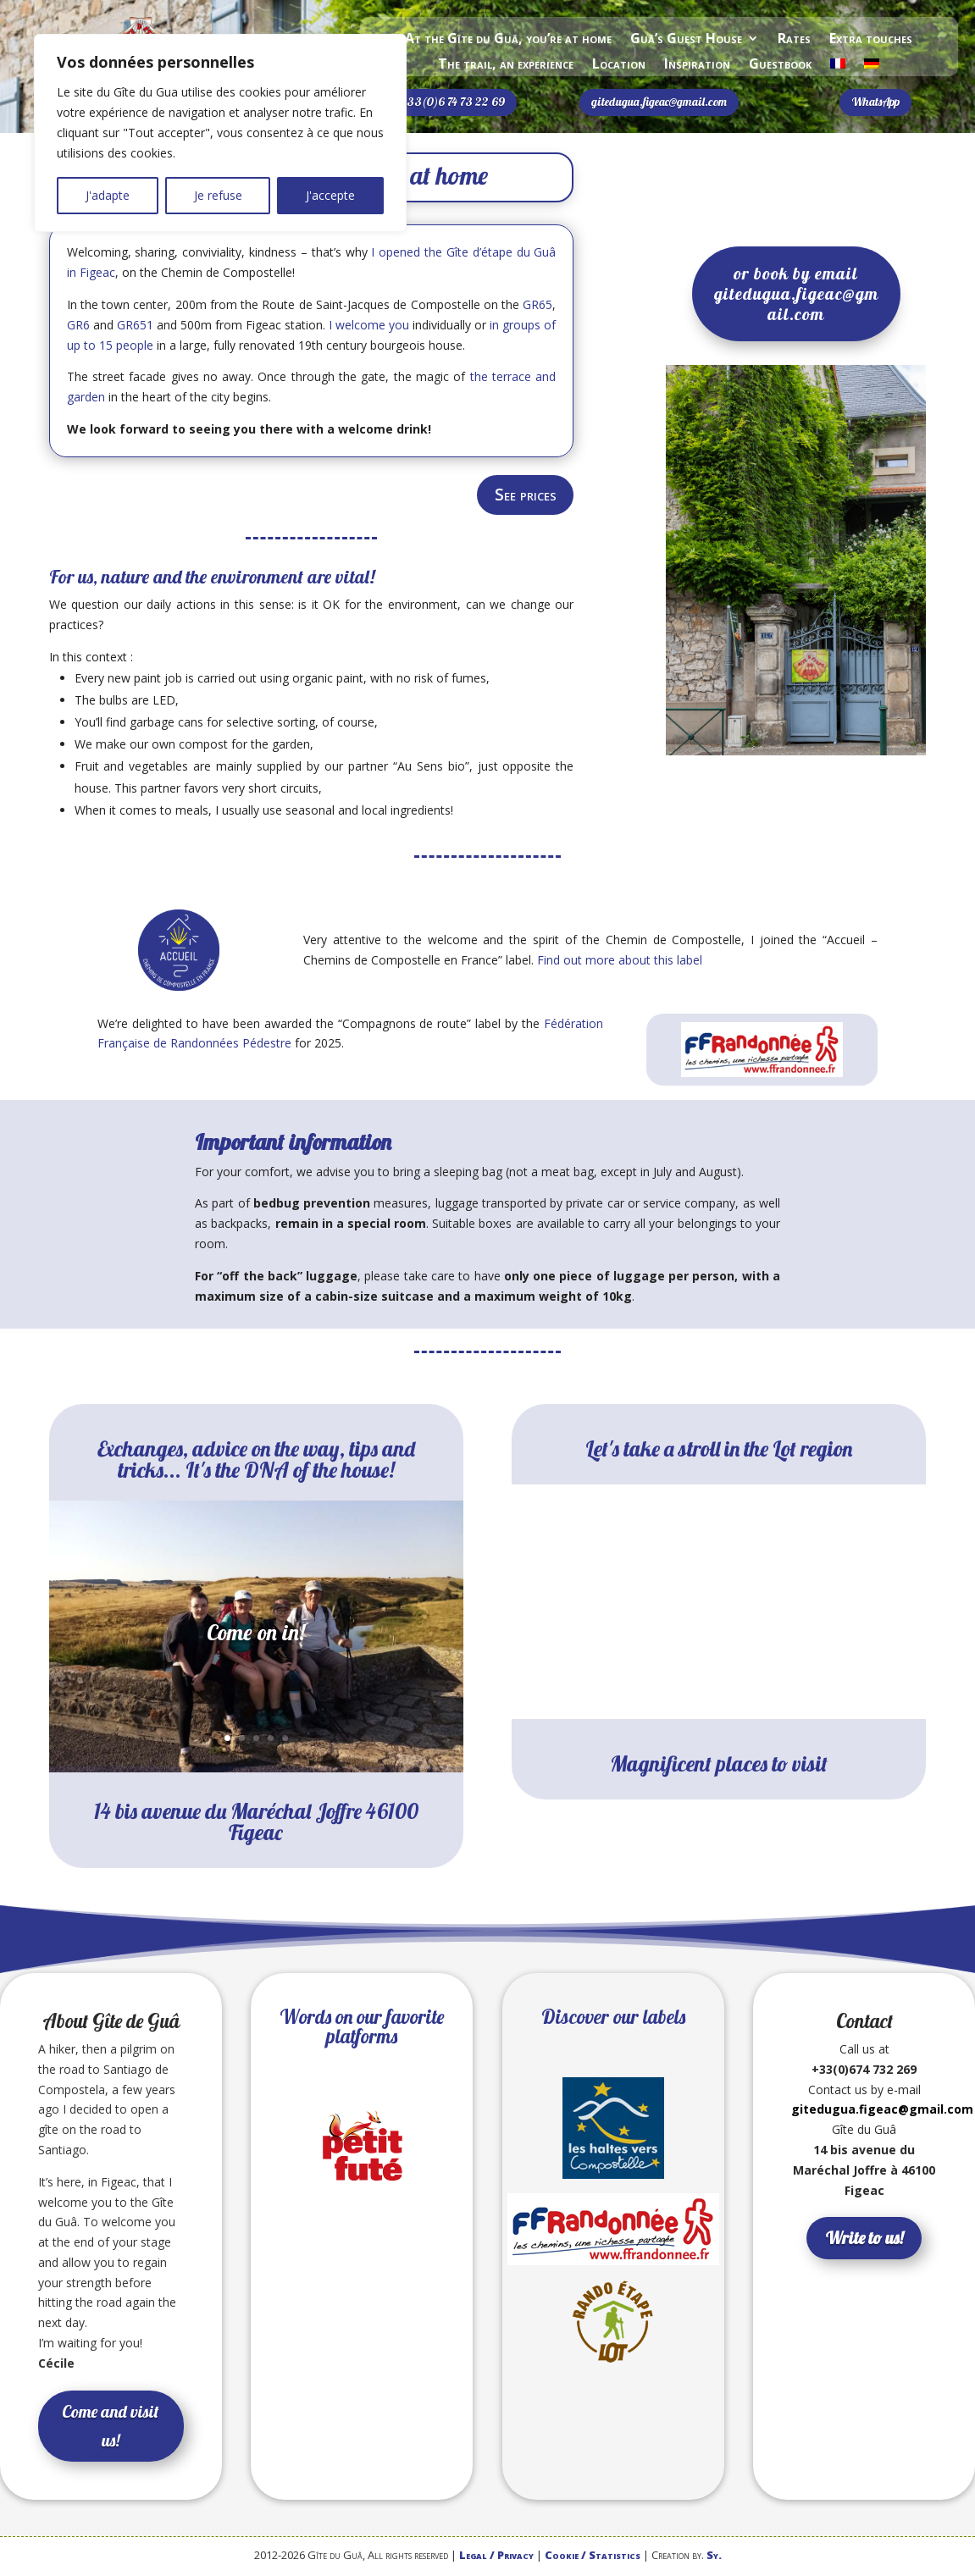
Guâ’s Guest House (686, 39)
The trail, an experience (505, 65)
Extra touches (870, 39)
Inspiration (697, 65)
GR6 (78, 325)
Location (618, 65)
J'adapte (108, 195)
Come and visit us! (110, 2427)
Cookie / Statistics (592, 2556)
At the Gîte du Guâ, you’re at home (508, 39)
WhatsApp (875, 101)
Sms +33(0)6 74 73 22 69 (442, 101)
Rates (794, 39)
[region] (220, 133)
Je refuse (218, 195)
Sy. (714, 2556)
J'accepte (330, 195)
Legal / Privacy (496, 2556)
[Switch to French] (837, 67)
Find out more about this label (619, 962)
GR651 (135, 325)
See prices (522, 495)
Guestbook (780, 65)
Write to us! (864, 2240)
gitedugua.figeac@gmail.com (659, 101)
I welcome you (369, 325)
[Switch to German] (871, 67)
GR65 (537, 304)
